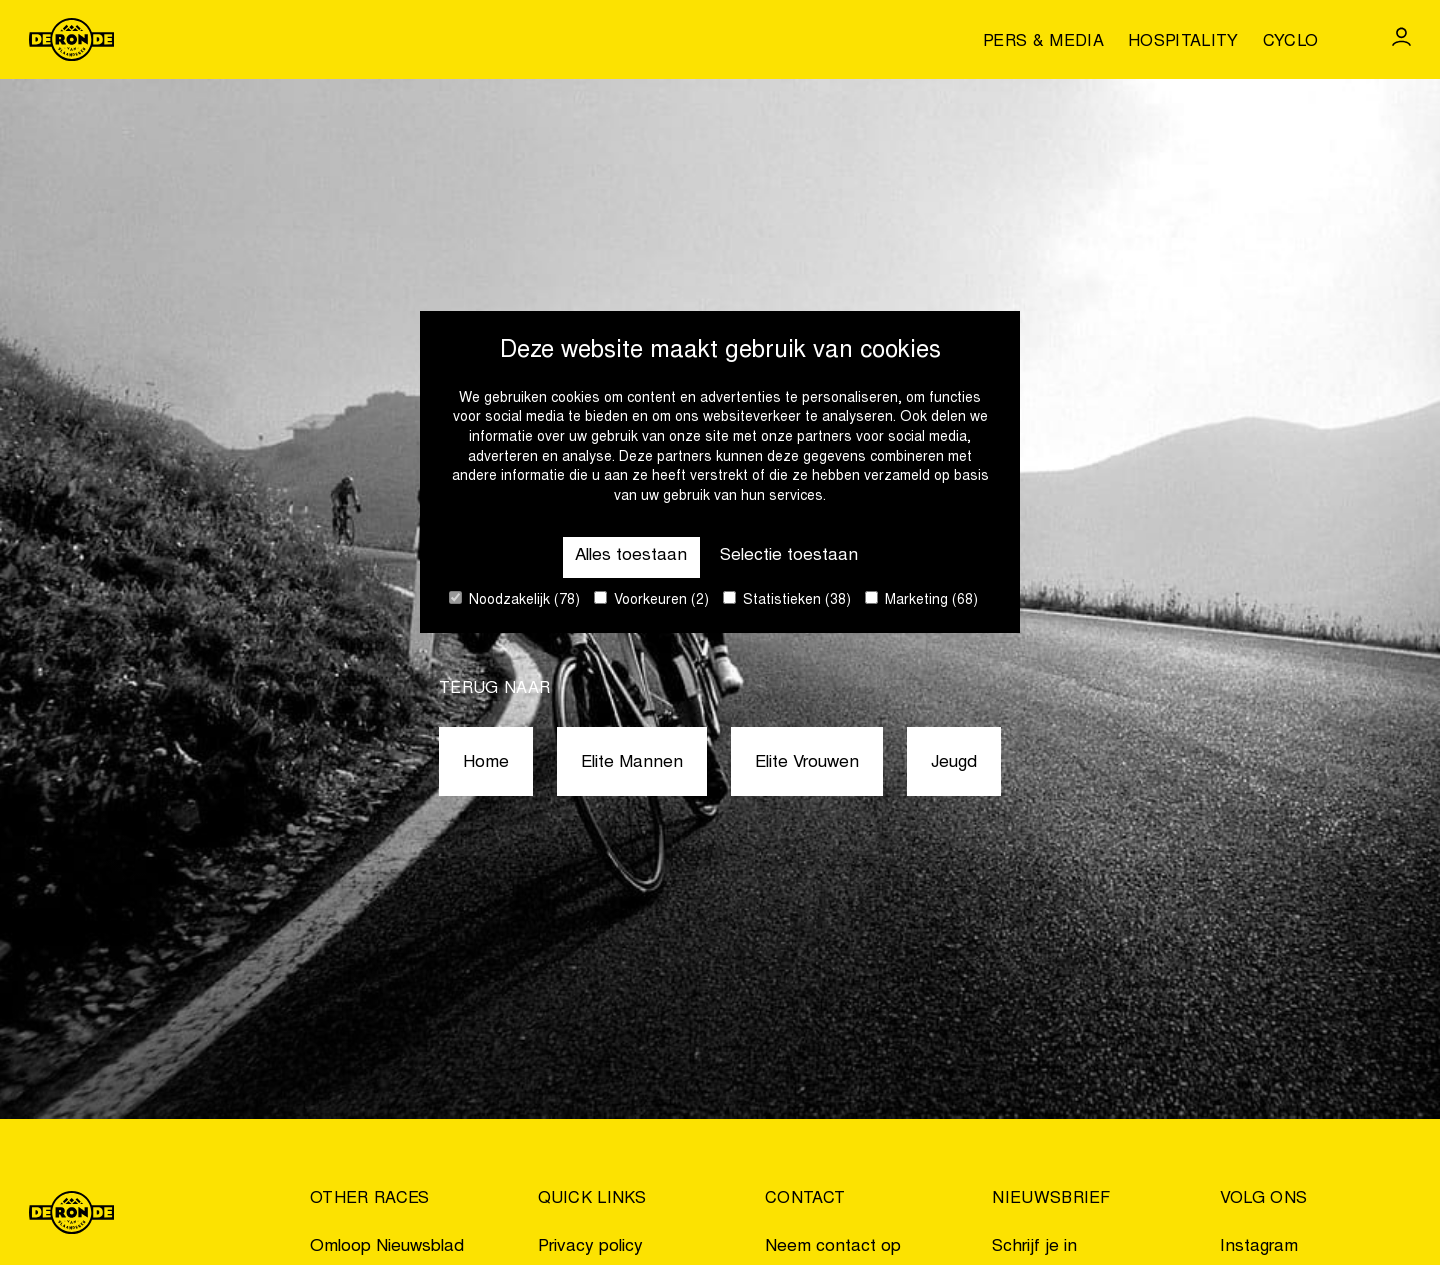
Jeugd (954, 763)
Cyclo (1291, 42)
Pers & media (1043, 42)
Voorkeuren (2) (651, 599)
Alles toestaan (631, 556)
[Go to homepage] (72, 39)
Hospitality (1183, 42)
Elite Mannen (632, 763)
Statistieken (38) (787, 599)
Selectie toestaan (789, 556)
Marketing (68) (921, 599)
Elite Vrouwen (807, 763)
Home (486, 763)
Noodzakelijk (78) (514, 599)
